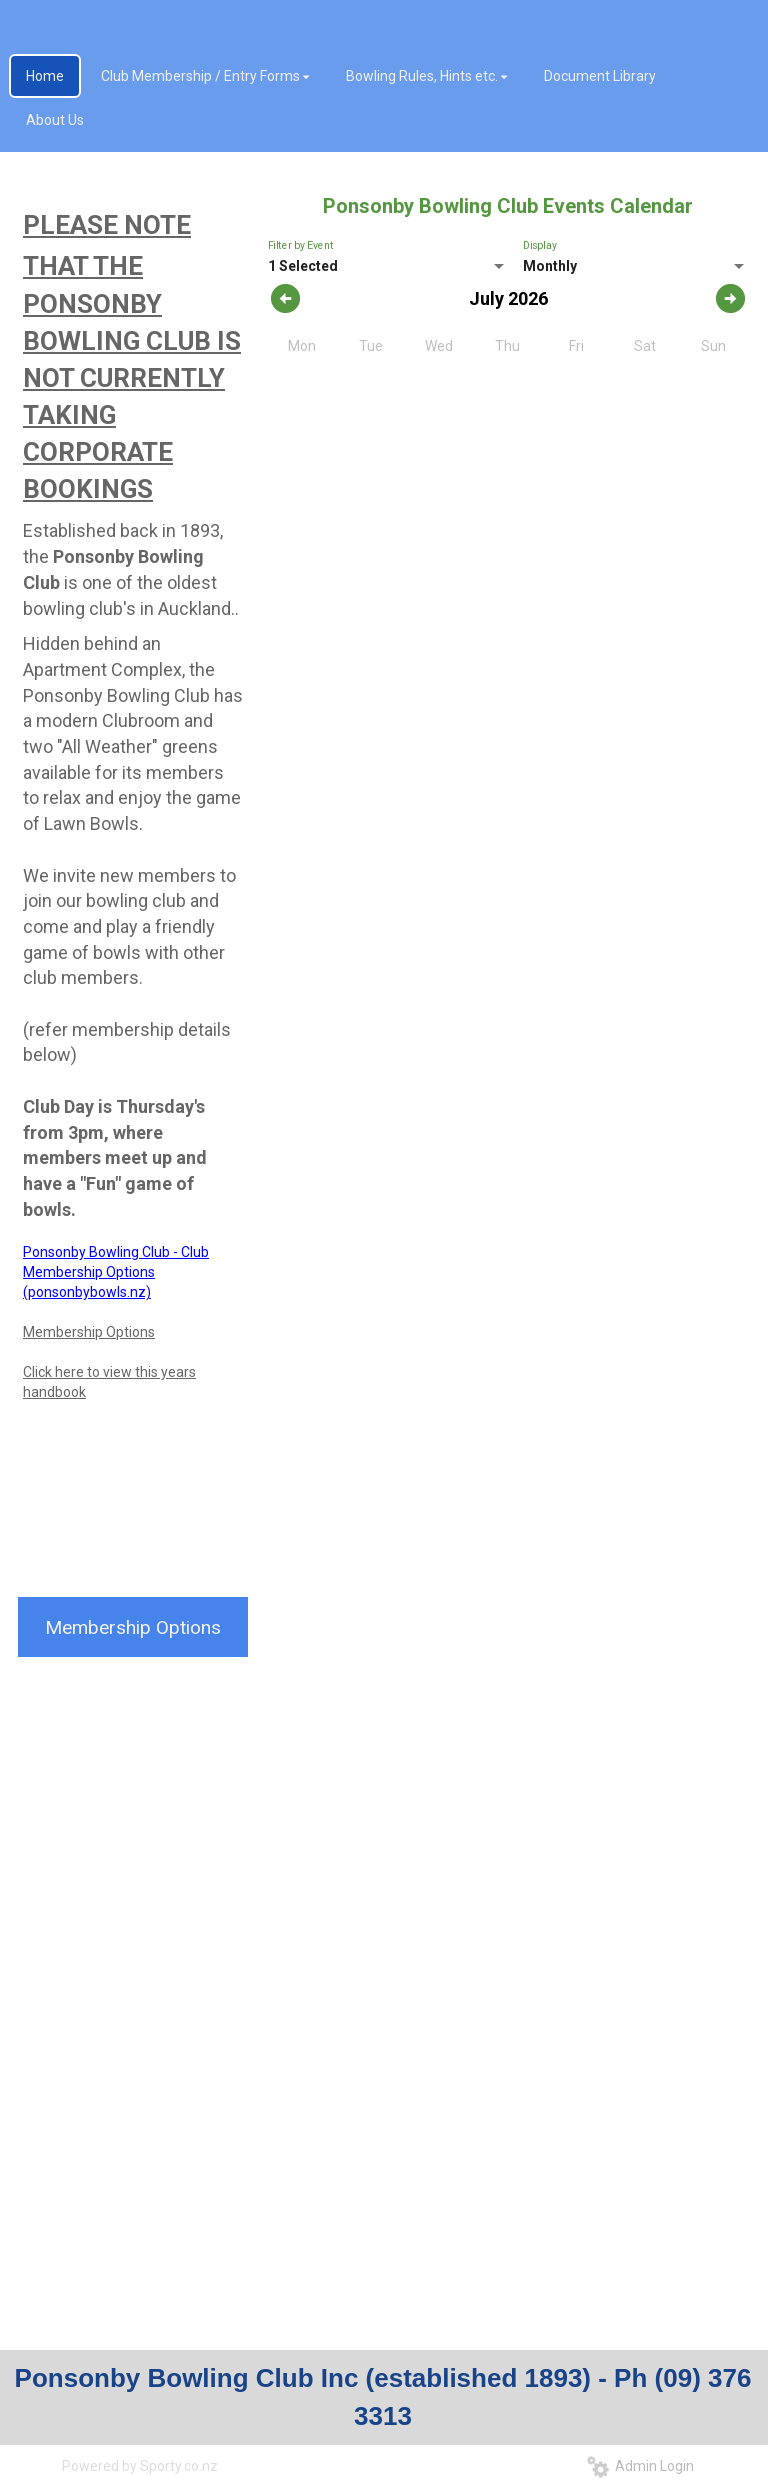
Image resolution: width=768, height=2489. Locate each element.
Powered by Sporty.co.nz (140, 2466)
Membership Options (89, 1332)
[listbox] (388, 267)
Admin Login (640, 2466)
